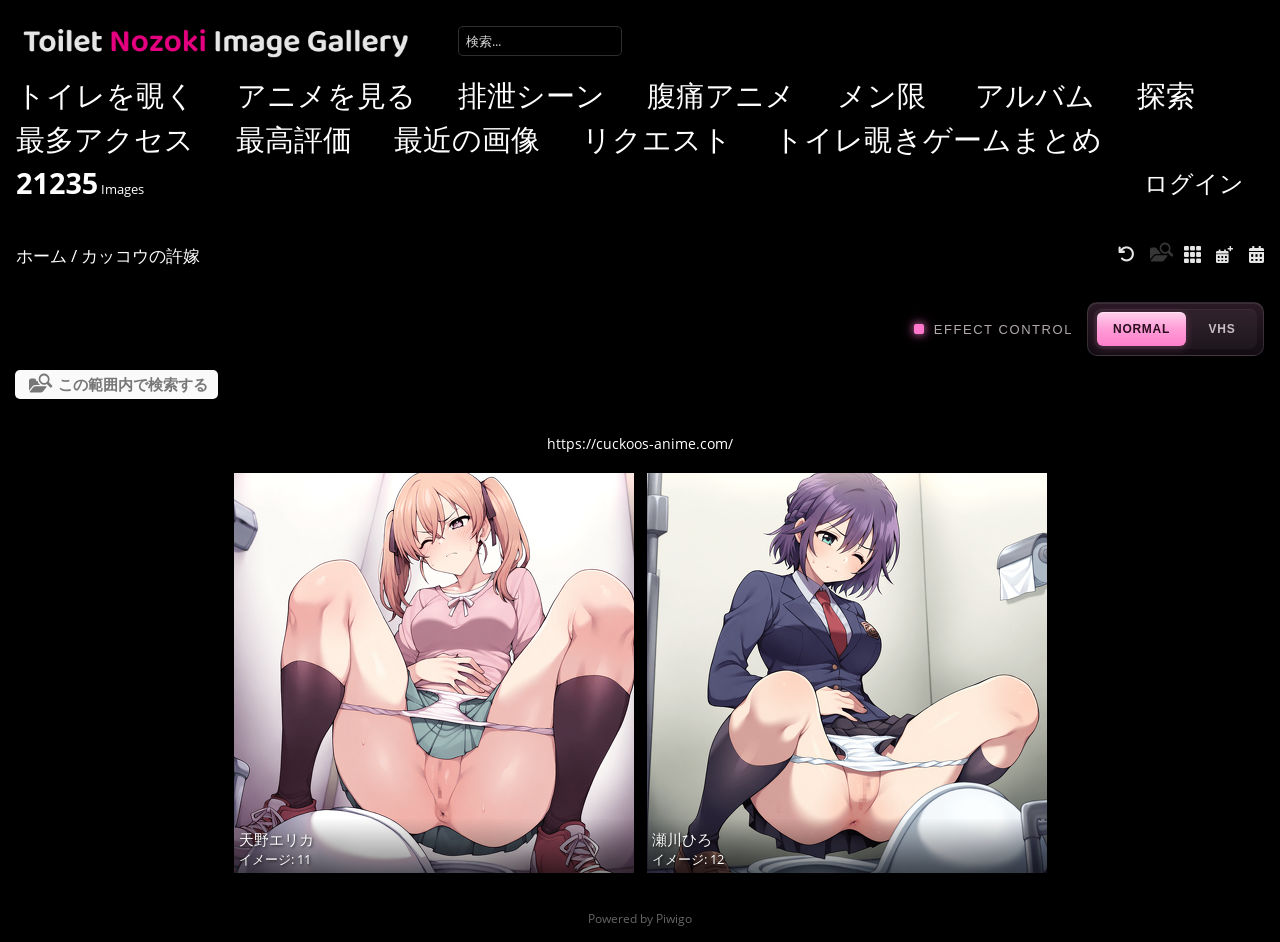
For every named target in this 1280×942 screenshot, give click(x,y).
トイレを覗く (105, 94)
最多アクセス (105, 138)
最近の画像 (467, 138)
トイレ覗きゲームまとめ (938, 138)
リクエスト (657, 138)
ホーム (41, 255)
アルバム (1035, 94)
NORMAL (1141, 329)
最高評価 (294, 138)
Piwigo (674, 918)
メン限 (881, 94)
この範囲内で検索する (133, 384)
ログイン (1194, 182)
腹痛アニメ (721, 94)
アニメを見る (326, 94)
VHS (1222, 329)
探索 (1166, 94)
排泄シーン (531, 94)
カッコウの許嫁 (140, 255)
